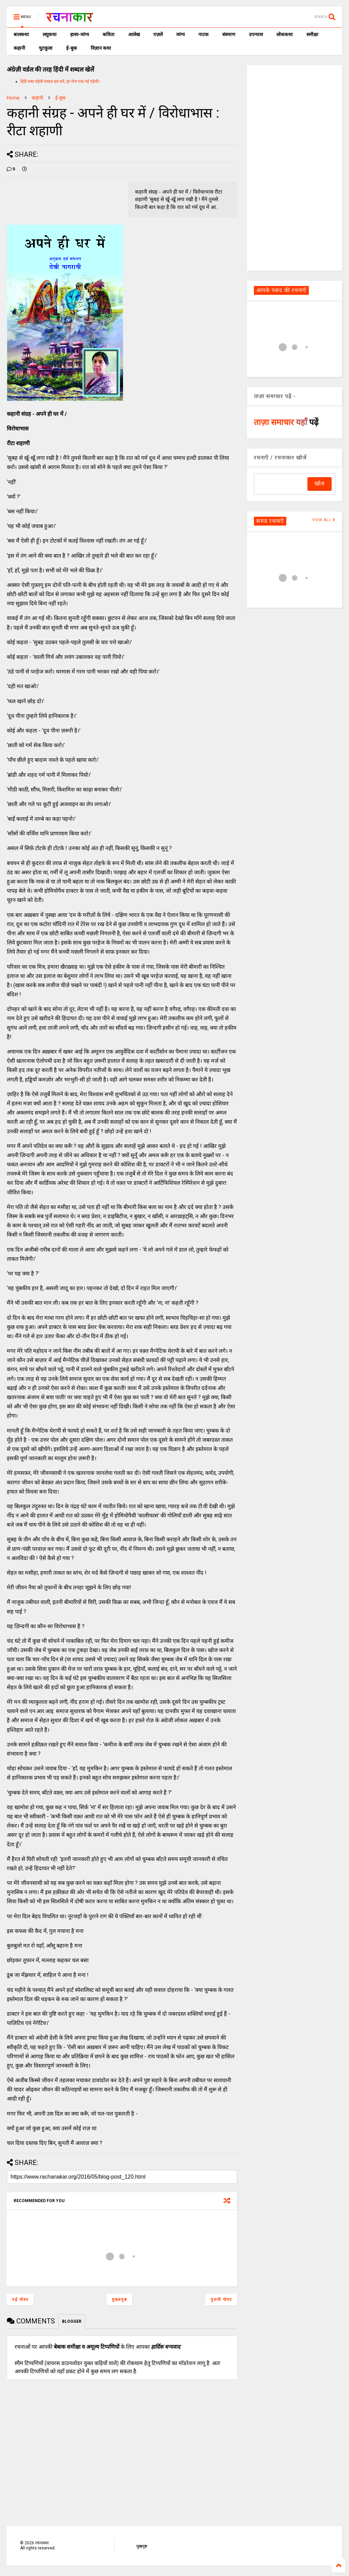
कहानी (19, 48)
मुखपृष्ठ (141, 2546)
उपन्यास (256, 34)
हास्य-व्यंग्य (79, 34)
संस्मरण (228, 34)
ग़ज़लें (158, 34)
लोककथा (284, 34)
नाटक (203, 34)
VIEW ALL (323, 520)
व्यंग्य (180, 34)
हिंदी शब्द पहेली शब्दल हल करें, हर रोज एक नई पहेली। (60, 81)
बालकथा (21, 34)
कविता (109, 34)
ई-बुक (71, 48)
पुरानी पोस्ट (221, 2299)
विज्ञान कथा (101, 48)
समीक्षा (312, 34)
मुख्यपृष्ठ (119, 2299)
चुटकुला (45, 48)
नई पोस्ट (20, 2299)
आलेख (134, 34)
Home (13, 98)
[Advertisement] (294, 167)
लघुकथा (50, 34)
